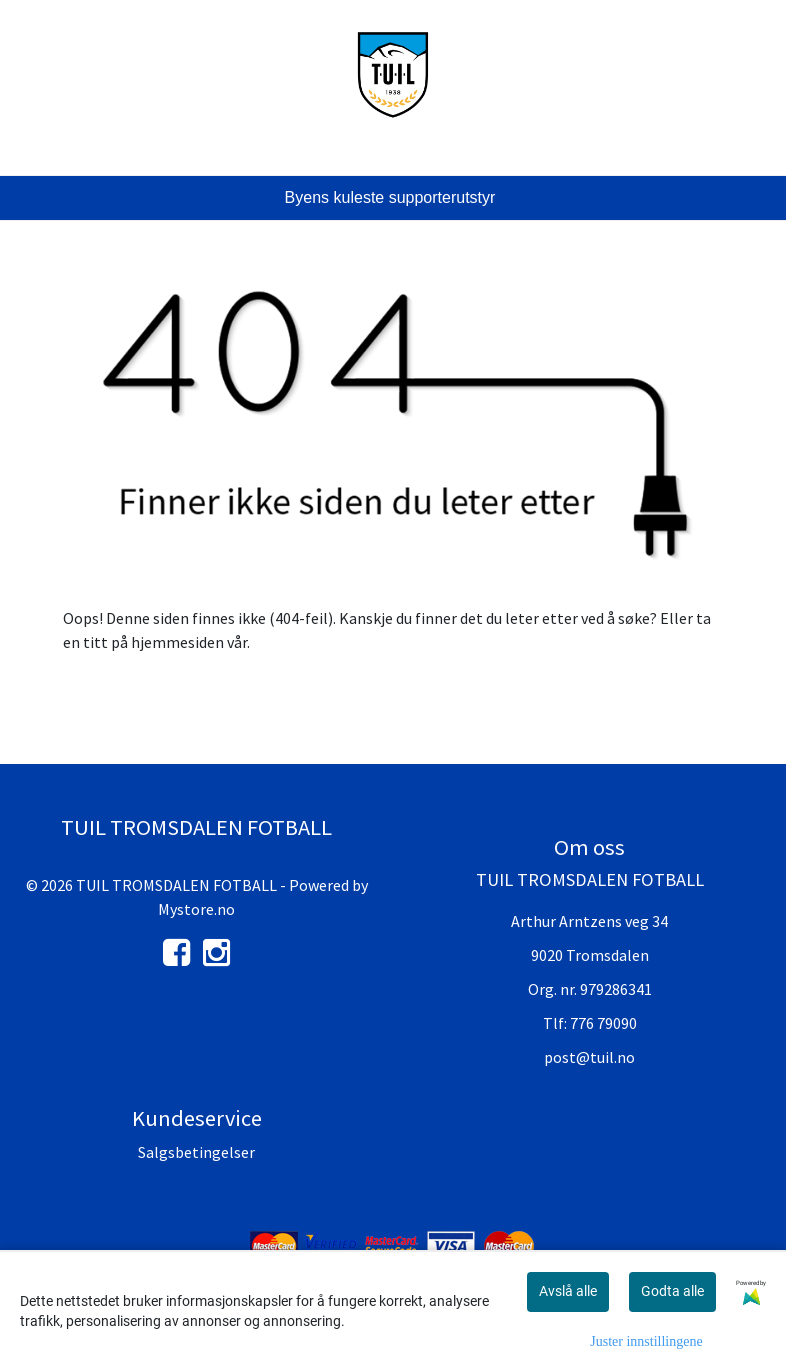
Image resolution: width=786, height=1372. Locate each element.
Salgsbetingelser (196, 1152)
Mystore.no (196, 909)
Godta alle (672, 1291)
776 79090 (603, 1023)
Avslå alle (568, 1291)
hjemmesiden (177, 642)
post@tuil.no (589, 1057)
